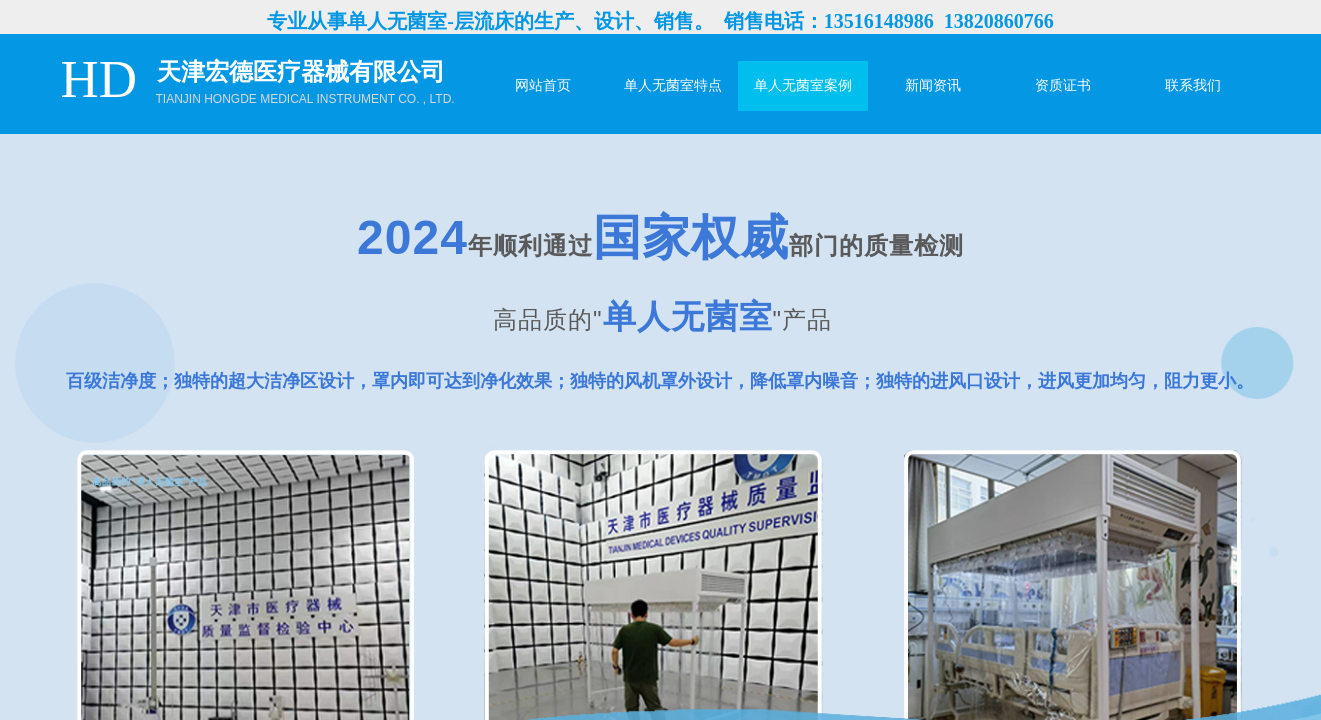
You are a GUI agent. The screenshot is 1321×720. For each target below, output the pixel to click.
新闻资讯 (933, 85)
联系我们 (1193, 85)
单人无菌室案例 (803, 85)
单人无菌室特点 (673, 85)
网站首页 (543, 85)
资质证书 (1063, 85)
